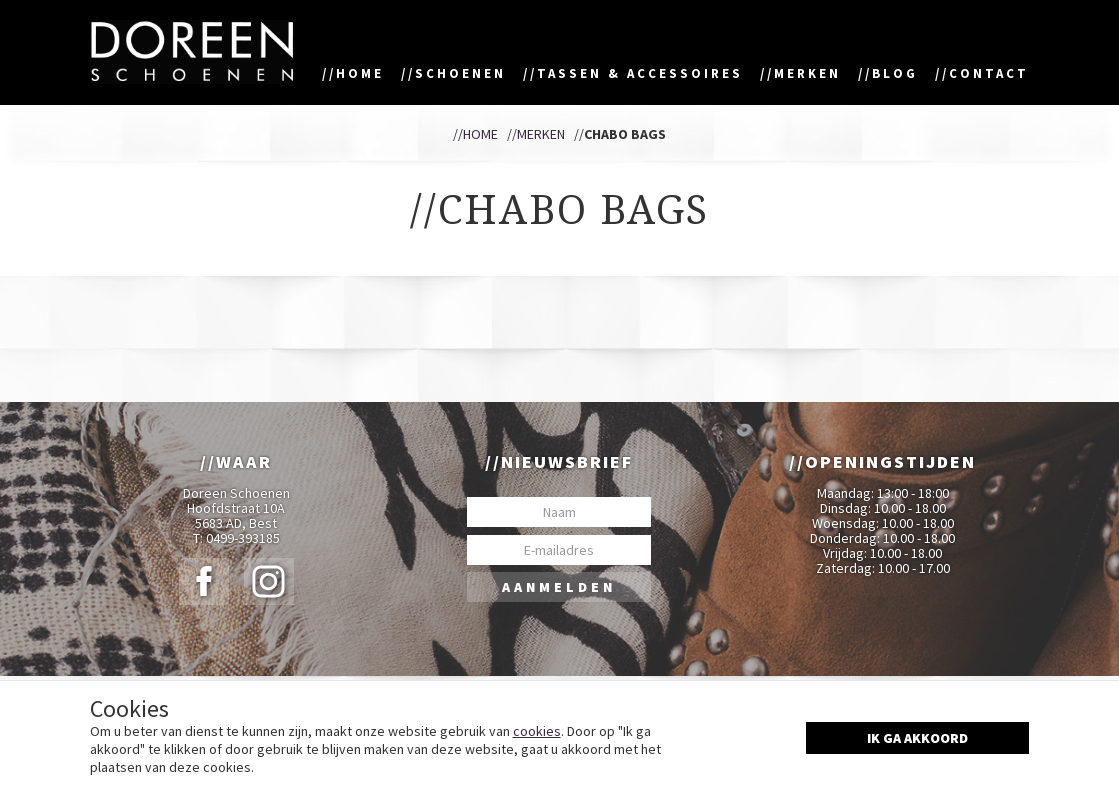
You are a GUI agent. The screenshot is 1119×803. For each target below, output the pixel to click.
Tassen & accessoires (640, 73)
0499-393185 (243, 538)
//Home (475, 134)
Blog (895, 73)
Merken (807, 73)
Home (360, 73)
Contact (989, 73)
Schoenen (460, 73)
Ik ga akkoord (917, 738)
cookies (537, 731)
